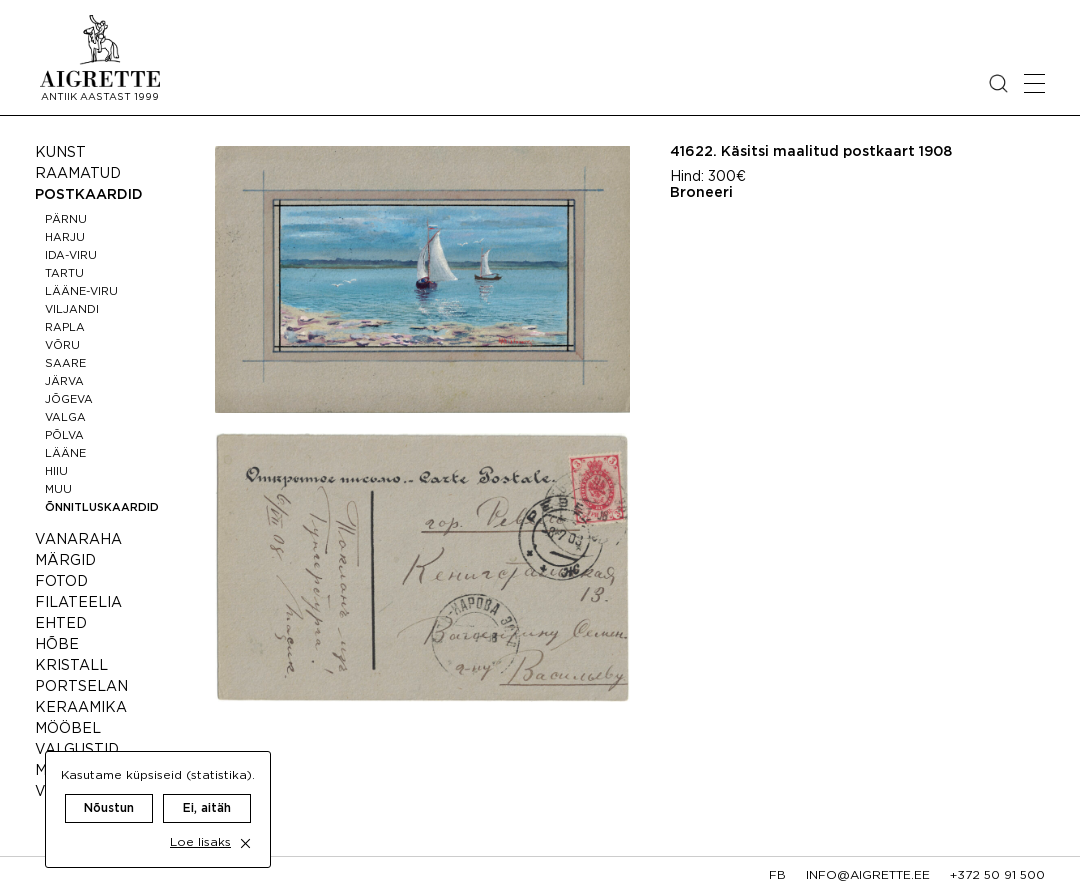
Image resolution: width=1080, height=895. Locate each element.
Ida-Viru (71, 256)
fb (777, 875)
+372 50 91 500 (997, 875)
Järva (64, 382)
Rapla (65, 328)
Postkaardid (89, 195)
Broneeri (701, 193)
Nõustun (109, 790)
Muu (58, 490)
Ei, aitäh (207, 790)
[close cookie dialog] (245, 825)
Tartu (64, 274)
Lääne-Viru (81, 292)
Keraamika (81, 708)
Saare (65, 364)
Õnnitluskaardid (102, 508)
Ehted (61, 624)
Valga (65, 418)
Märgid (65, 561)
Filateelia (78, 603)
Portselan (81, 687)
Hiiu (56, 472)
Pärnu (66, 220)
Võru (62, 346)
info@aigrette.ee (868, 875)
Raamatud (78, 174)
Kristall (71, 666)
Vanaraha (78, 540)
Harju (65, 238)
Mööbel (68, 729)
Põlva (64, 436)
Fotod (61, 582)
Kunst (60, 153)
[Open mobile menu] (1034, 83)
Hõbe (57, 645)
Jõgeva (69, 400)
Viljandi (72, 310)
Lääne (65, 454)
